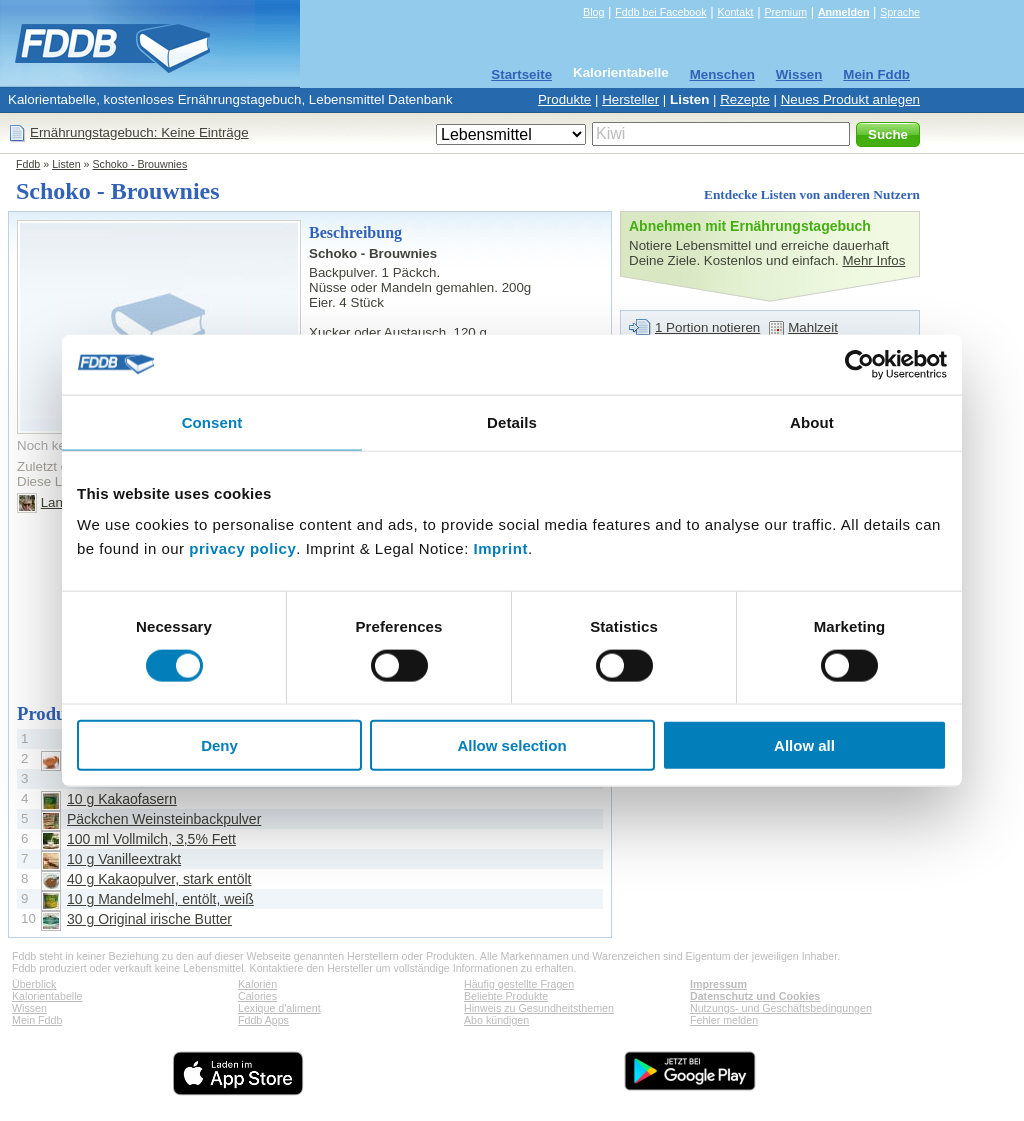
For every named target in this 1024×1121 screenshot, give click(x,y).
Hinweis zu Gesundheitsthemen (539, 1008)
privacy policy (242, 548)
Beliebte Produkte (506, 996)
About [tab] (812, 421)
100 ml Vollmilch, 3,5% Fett (151, 839)
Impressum (718, 984)
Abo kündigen (496, 1020)
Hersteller (630, 99)
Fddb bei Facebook (660, 12)
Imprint (501, 548)
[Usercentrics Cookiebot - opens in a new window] (859, 364)
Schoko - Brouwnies (139, 164)
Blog (593, 12)
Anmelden (844, 12)
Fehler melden (724, 1020)
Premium (785, 12)
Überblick (34, 984)
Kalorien (257, 984)
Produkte (564, 99)
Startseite (521, 74)
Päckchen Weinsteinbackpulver (164, 819)
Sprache (900, 12)
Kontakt (735, 12)
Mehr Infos (873, 260)
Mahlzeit (813, 327)
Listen (689, 99)
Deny (219, 745)
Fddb (28, 164)
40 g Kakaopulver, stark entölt (159, 879)
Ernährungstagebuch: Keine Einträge (139, 132)
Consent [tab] (212, 421)
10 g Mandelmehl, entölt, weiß (160, 899)
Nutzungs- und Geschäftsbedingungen (781, 1008)
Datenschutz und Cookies (755, 996)
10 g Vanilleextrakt (124, 859)
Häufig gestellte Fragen (519, 984)
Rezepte (745, 99)
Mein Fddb (876, 74)
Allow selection (511, 745)
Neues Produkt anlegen (850, 99)
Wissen (799, 74)
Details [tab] (512, 421)
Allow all (804, 745)
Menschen (722, 74)
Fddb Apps (263, 1020)
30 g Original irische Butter (149, 919)
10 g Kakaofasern (122, 799)
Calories (257, 996)
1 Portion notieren (707, 327)
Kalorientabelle (621, 72)
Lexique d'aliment (279, 1008)
